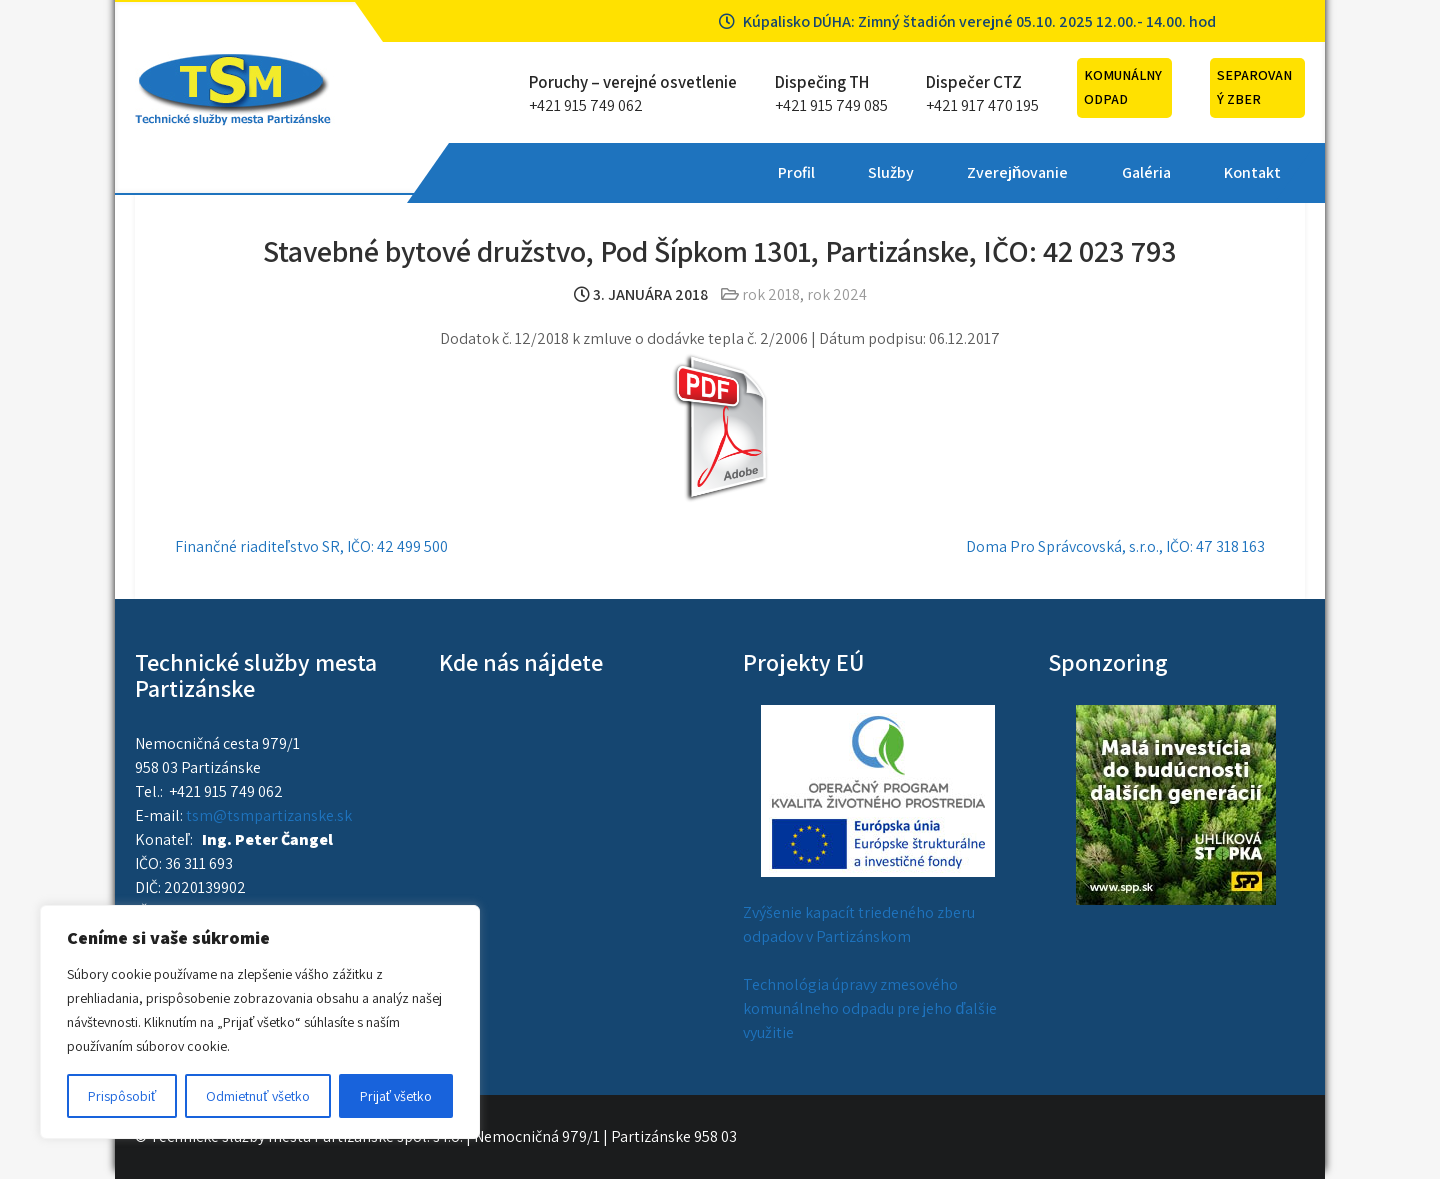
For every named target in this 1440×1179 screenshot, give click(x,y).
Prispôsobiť (122, 1096)
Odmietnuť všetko (257, 1096)
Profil (496, 172)
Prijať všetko (396, 1096)
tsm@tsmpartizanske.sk (269, 815)
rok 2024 (837, 294)
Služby (591, 172)
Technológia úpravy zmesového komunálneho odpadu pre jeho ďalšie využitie (870, 1008)
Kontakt (951, 172)
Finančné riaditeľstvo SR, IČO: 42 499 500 (311, 546)
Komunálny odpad (1123, 87)
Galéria (845, 172)
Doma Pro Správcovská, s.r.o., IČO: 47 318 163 (1115, 546)
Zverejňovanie (718, 172)
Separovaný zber (1254, 87)
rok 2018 (771, 294)
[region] (260, 1022)
